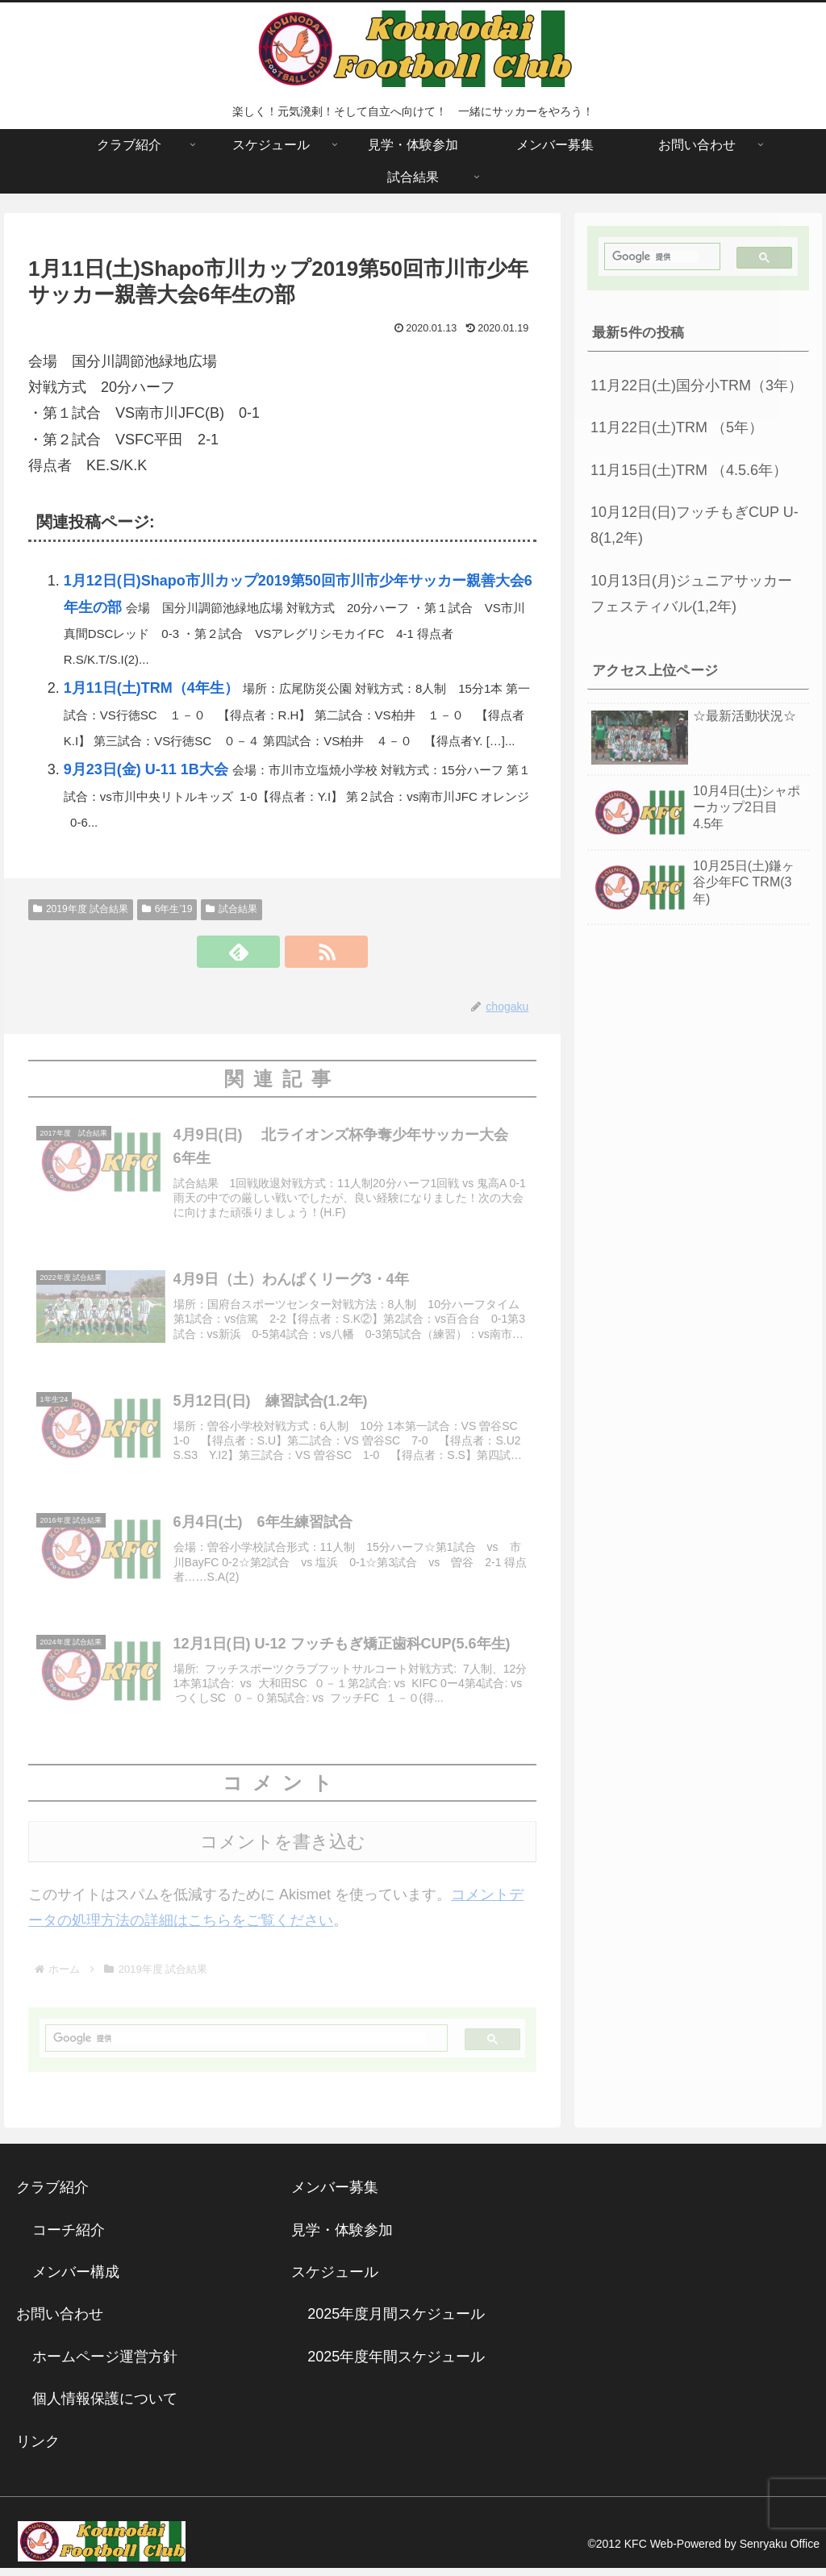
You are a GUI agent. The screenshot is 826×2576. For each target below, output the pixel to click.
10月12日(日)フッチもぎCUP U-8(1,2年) (694, 525)
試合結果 (231, 909)
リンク (38, 2449)
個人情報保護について (104, 2407)
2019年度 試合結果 (80, 909)
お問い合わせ (59, 2323)
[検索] (240, 2047)
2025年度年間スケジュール (396, 2365)
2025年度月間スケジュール (396, 2323)
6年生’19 (167, 909)
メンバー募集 (334, 2196)
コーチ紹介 (68, 2238)
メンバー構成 (75, 2281)
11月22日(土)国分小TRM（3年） (696, 385)
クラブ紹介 (59, 2196)
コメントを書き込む (282, 1850)
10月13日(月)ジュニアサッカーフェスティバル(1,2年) (691, 594)
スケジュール (334, 2281)
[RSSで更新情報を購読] (301, 952)
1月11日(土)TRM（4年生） (151, 688)
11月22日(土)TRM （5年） (676, 427)
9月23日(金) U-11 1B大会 (146, 769)
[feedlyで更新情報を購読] (264, 952)
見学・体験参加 (342, 2238)
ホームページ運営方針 (104, 2365)
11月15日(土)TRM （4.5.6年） (688, 470)
